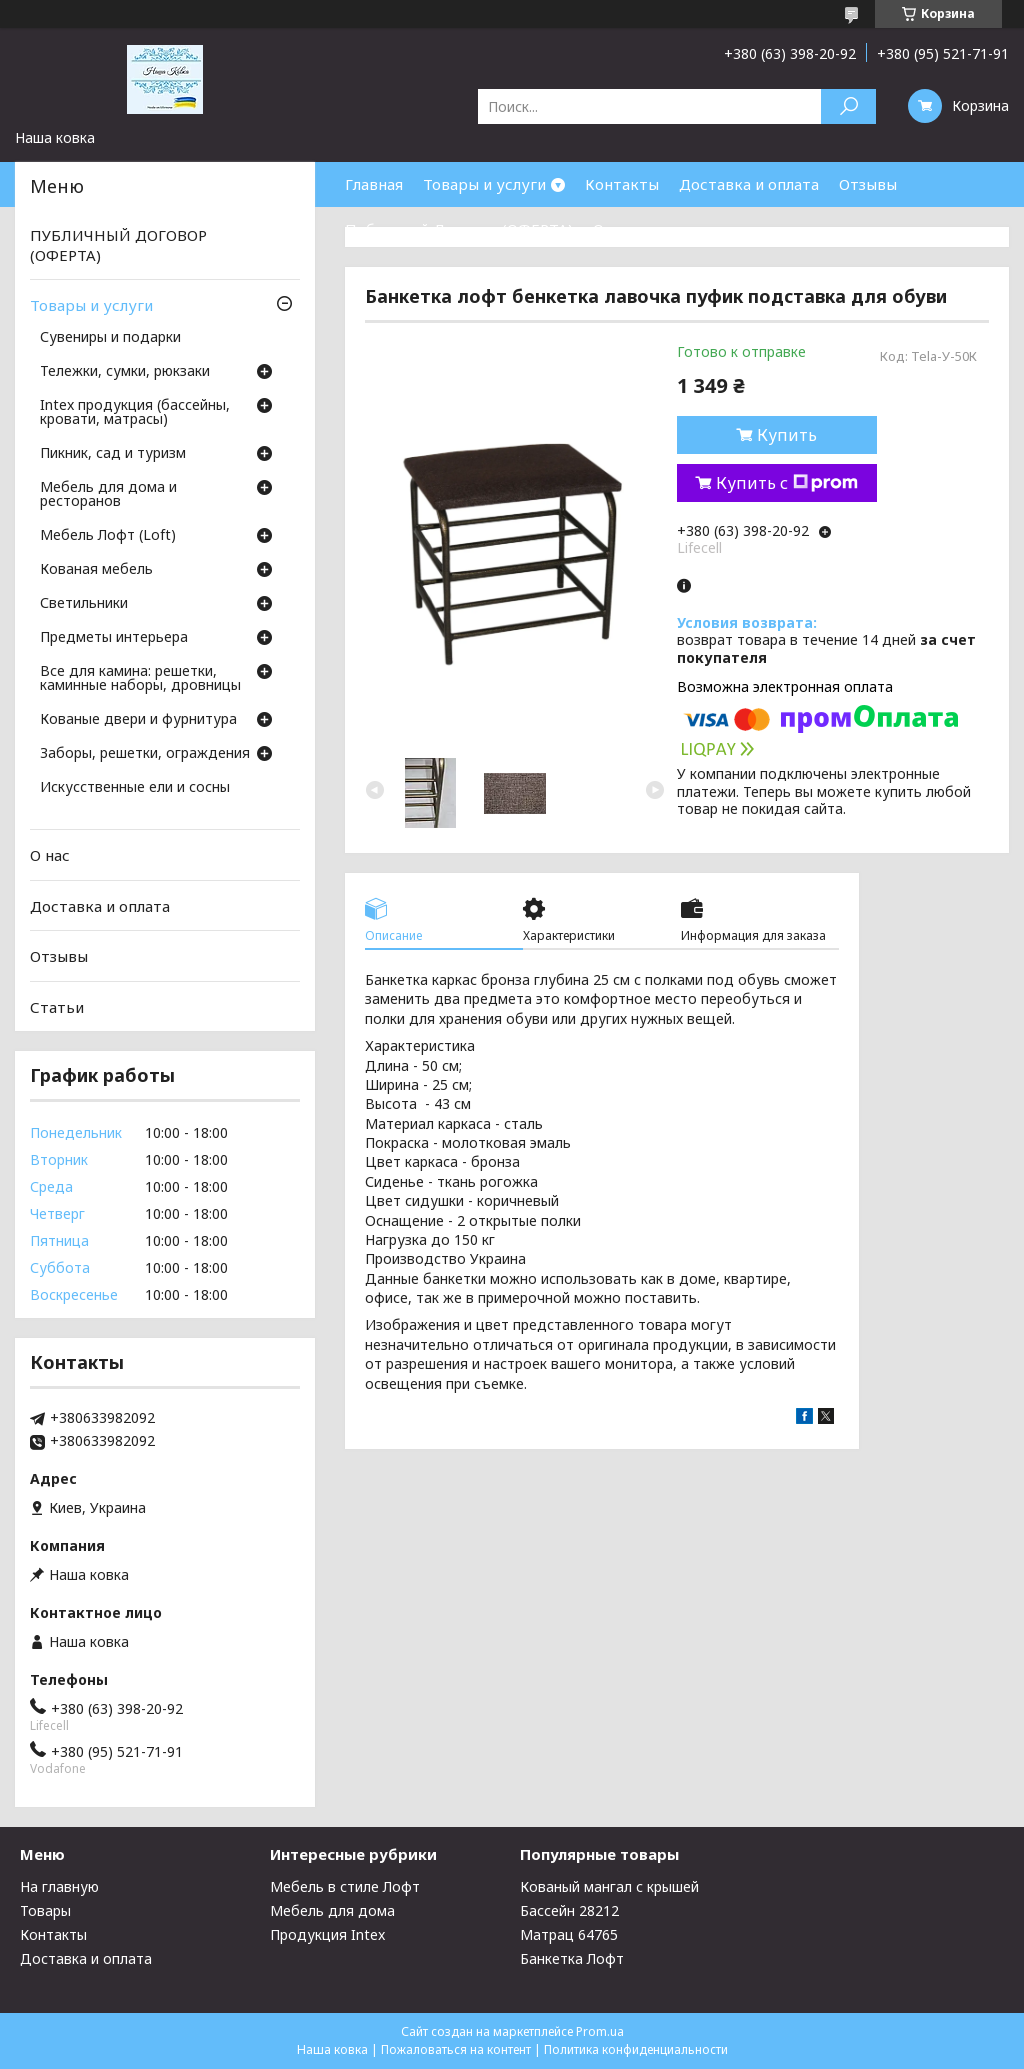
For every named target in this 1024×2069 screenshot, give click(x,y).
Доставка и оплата (749, 184)
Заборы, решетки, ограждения (145, 754)
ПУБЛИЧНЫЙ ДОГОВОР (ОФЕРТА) (118, 245)
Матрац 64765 (569, 1934)
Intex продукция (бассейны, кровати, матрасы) (135, 413)
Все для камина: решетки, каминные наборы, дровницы (140, 679)
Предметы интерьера (114, 638)
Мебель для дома (332, 1910)
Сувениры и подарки (110, 338)
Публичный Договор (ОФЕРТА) (459, 229)
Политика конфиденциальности (636, 2049)
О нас (613, 229)
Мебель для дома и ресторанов (108, 495)
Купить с (787, 483)
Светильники (84, 604)
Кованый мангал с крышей (609, 1886)
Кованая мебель (96, 570)
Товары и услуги (484, 184)
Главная (374, 184)
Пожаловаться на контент (456, 2049)
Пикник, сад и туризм (113, 454)
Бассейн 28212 (569, 1910)
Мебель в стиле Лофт (345, 1886)
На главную (59, 1886)
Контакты (622, 184)
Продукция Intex (327, 1934)
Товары (45, 1910)
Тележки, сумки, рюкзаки (125, 372)
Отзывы (868, 184)
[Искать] (848, 106)
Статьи (57, 1007)
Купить (787, 435)
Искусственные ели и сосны (135, 788)
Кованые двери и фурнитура (138, 720)
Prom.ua (600, 2031)
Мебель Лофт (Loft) (108, 536)
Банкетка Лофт (572, 1958)
